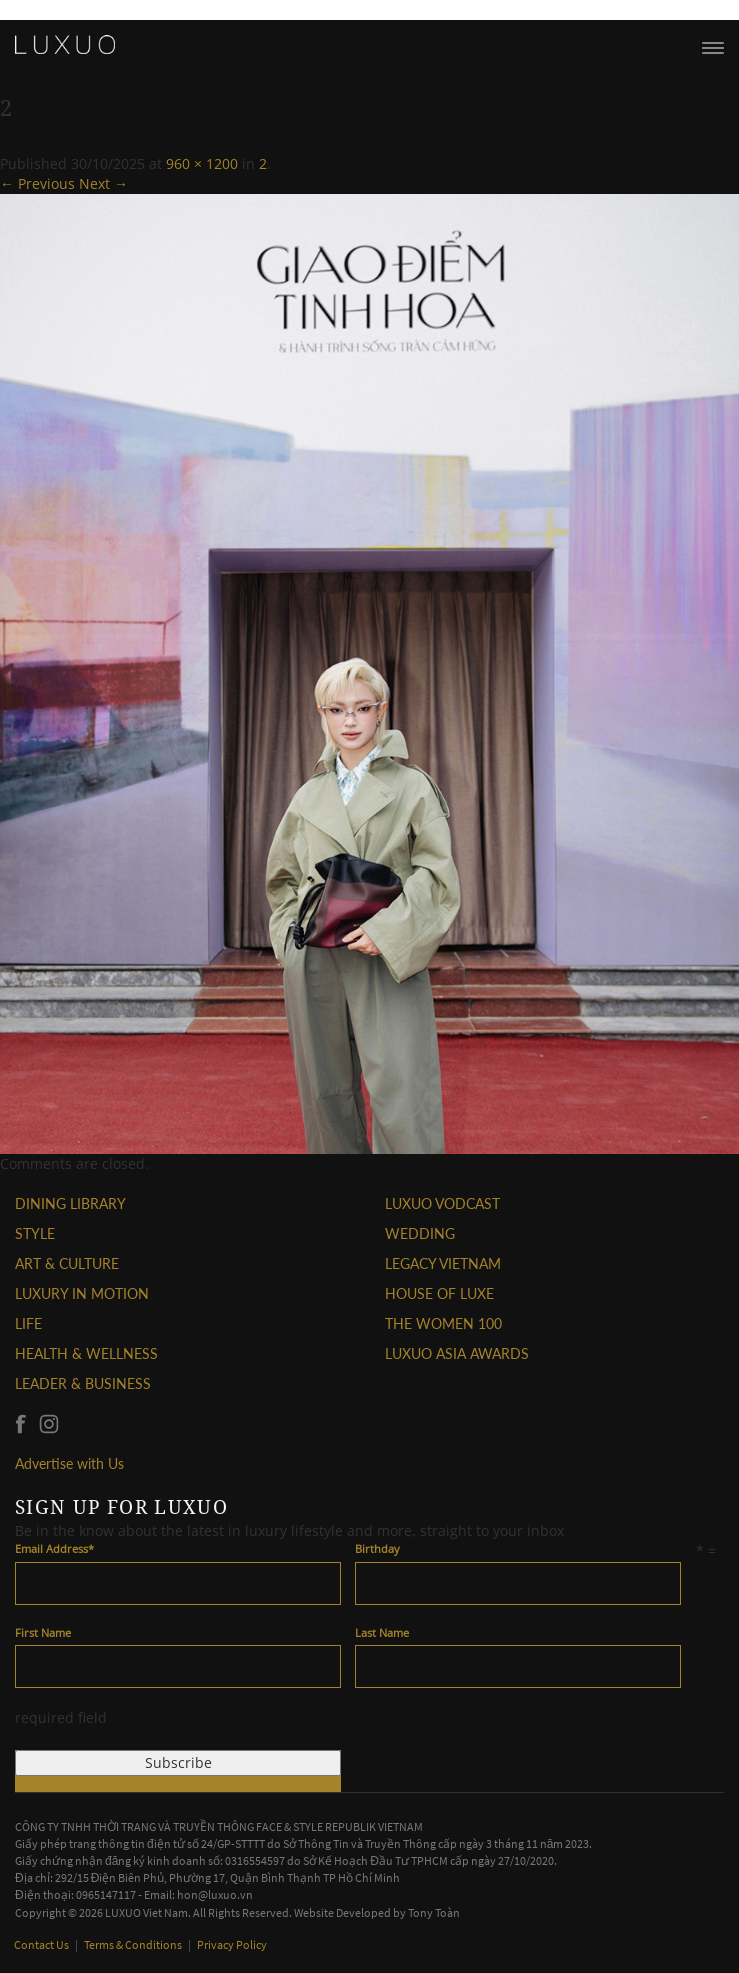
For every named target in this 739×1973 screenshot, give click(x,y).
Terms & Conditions (134, 1944)
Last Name (382, 1632)
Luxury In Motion (82, 1293)
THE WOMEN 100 (443, 1323)
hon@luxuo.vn (215, 1894)
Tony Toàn (434, 1912)
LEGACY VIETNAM (443, 1263)
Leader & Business (83, 1383)
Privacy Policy (232, 1944)
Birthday (377, 1548)
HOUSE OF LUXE (439, 1293)
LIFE (28, 1323)
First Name (43, 1632)
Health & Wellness (86, 1353)
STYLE (35, 1233)
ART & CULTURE (67, 1263)
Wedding (420, 1233)
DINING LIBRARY (70, 1203)
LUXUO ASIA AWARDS (457, 1353)
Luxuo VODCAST (442, 1203)
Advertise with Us (69, 1463)
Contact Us (42, 1944)
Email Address (54, 1548)
